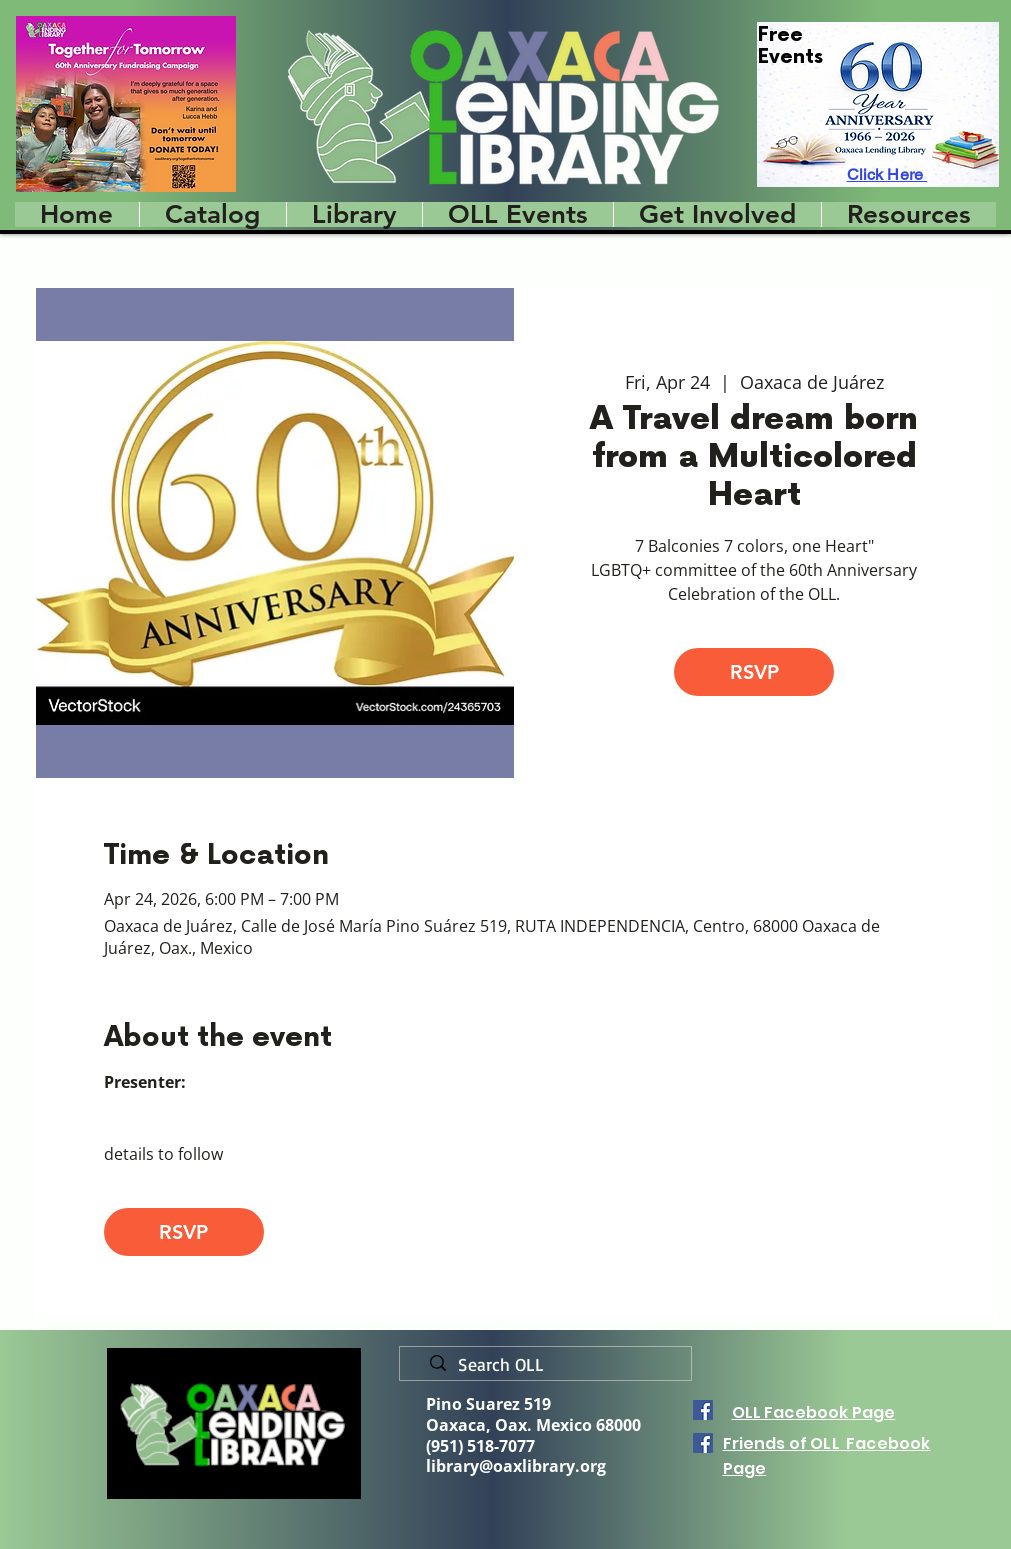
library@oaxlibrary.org (516, 1466)
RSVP (754, 672)
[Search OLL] (553, 1365)
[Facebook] (703, 1410)
